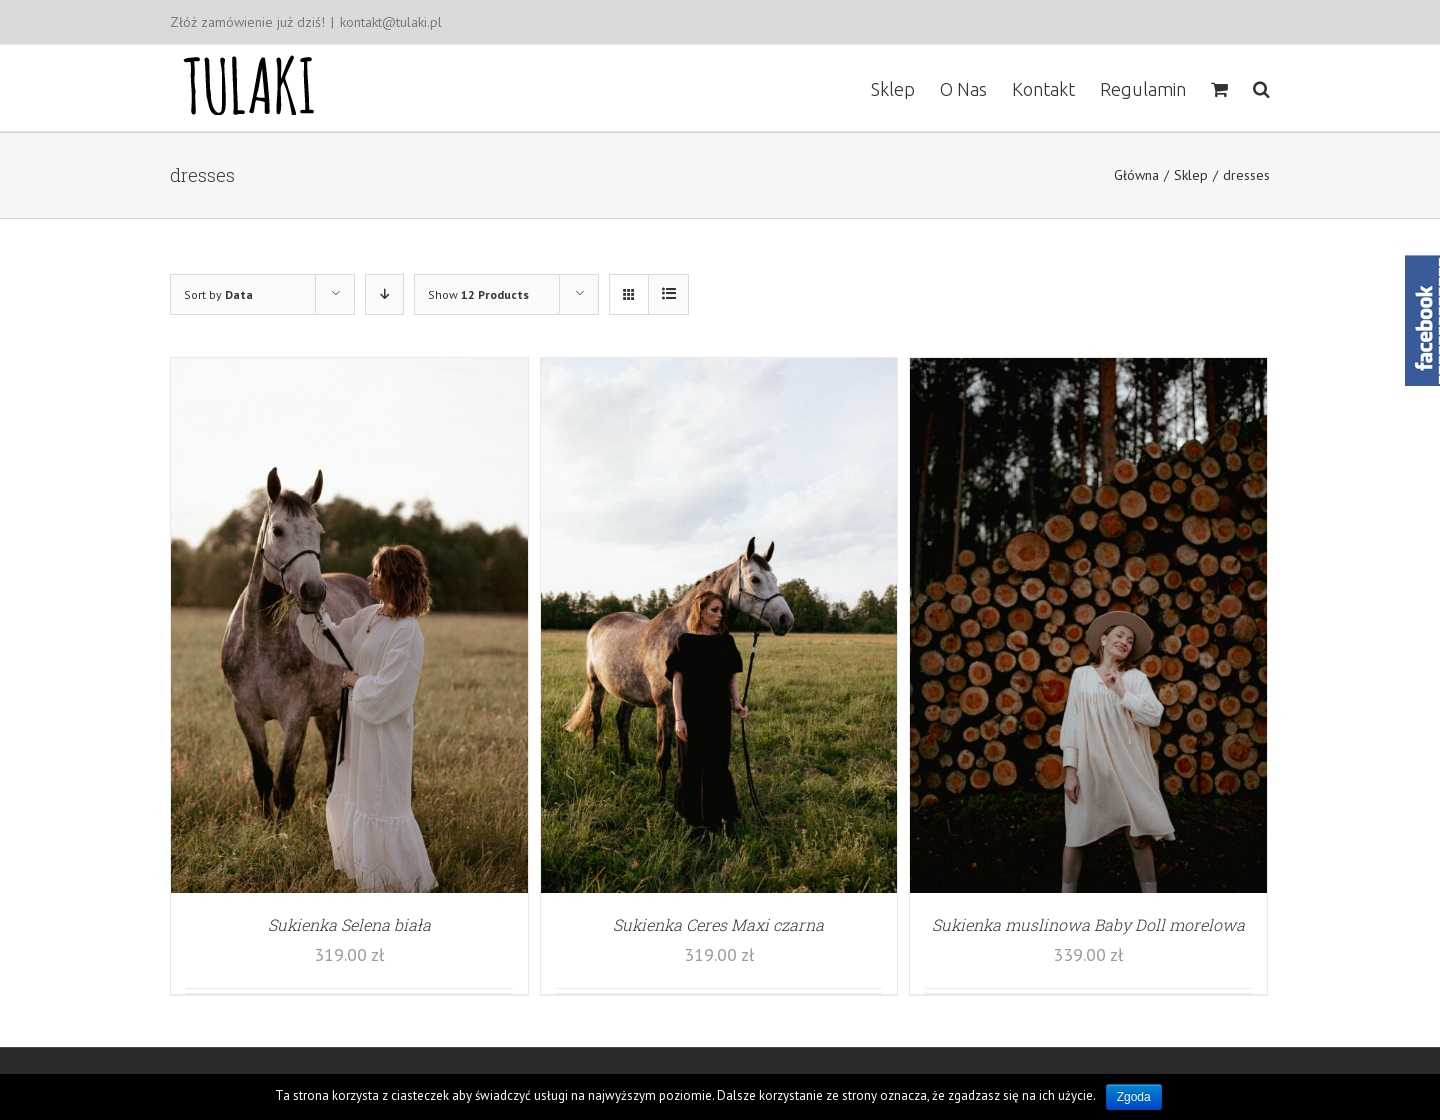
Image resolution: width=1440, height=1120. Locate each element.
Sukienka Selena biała (349, 924)
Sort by (218, 294)
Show (478, 294)
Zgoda (1134, 1097)
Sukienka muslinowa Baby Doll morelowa (1088, 924)
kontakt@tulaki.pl (391, 22)
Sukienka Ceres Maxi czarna (718, 924)
